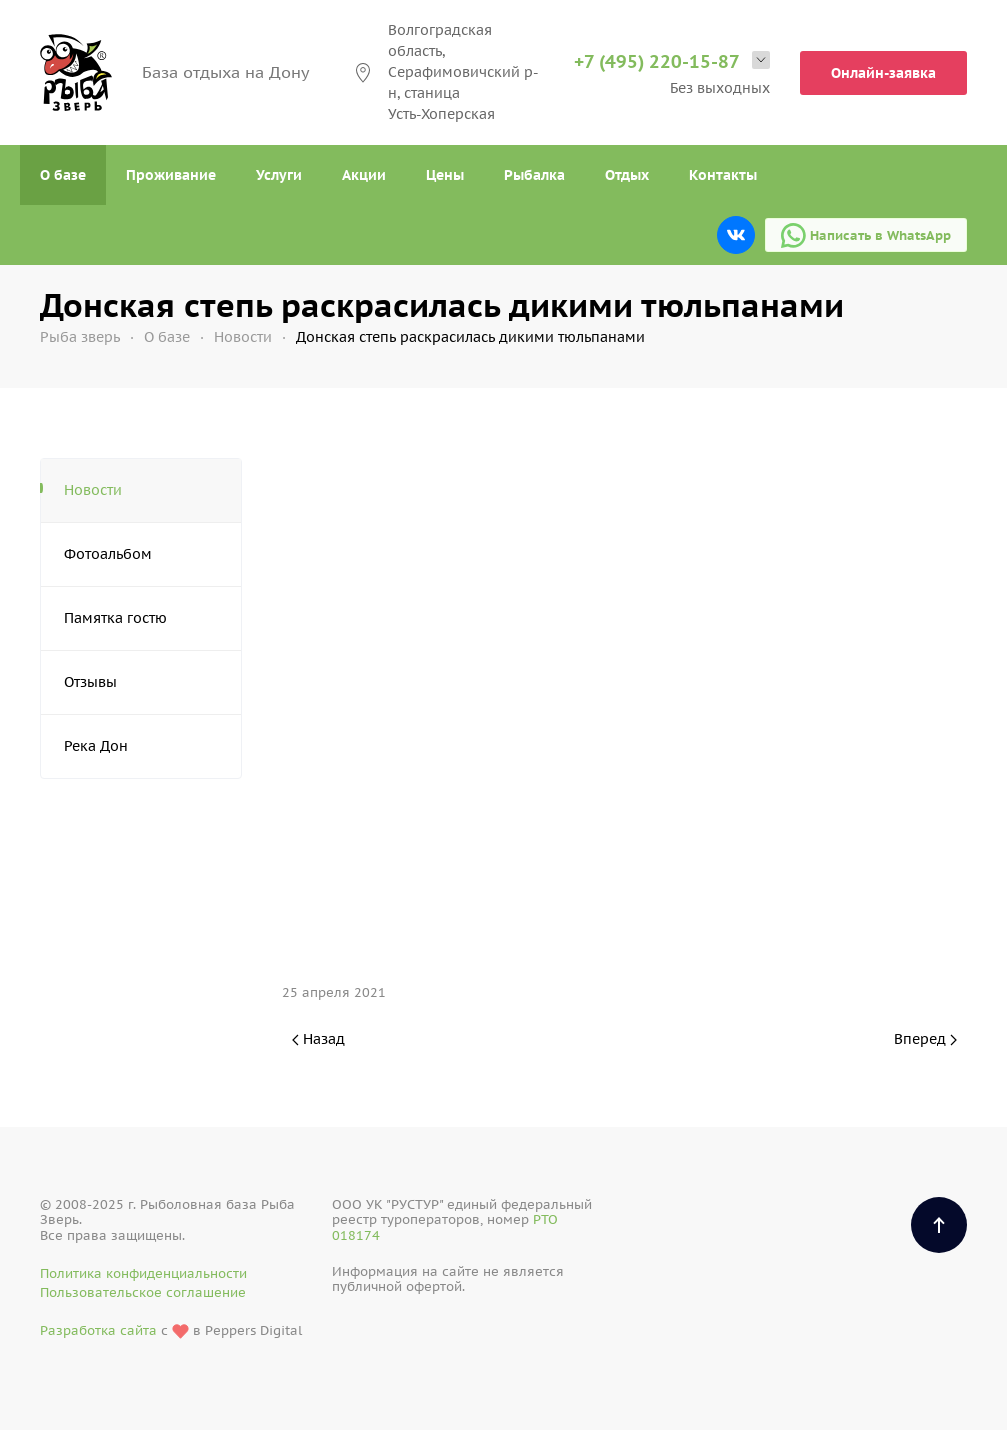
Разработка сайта (98, 1330)
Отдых (627, 175)
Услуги (279, 175)
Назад (318, 1039)
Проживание (171, 175)
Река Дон (96, 746)
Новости (243, 337)
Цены (445, 175)
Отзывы (90, 682)
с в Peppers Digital (171, 1331)
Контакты (723, 175)
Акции (364, 175)
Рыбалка (534, 175)
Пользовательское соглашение (143, 1292)
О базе (63, 175)
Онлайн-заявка (883, 73)
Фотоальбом (108, 554)
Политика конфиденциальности (143, 1273)
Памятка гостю (115, 618)
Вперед (925, 1039)
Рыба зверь (80, 337)
